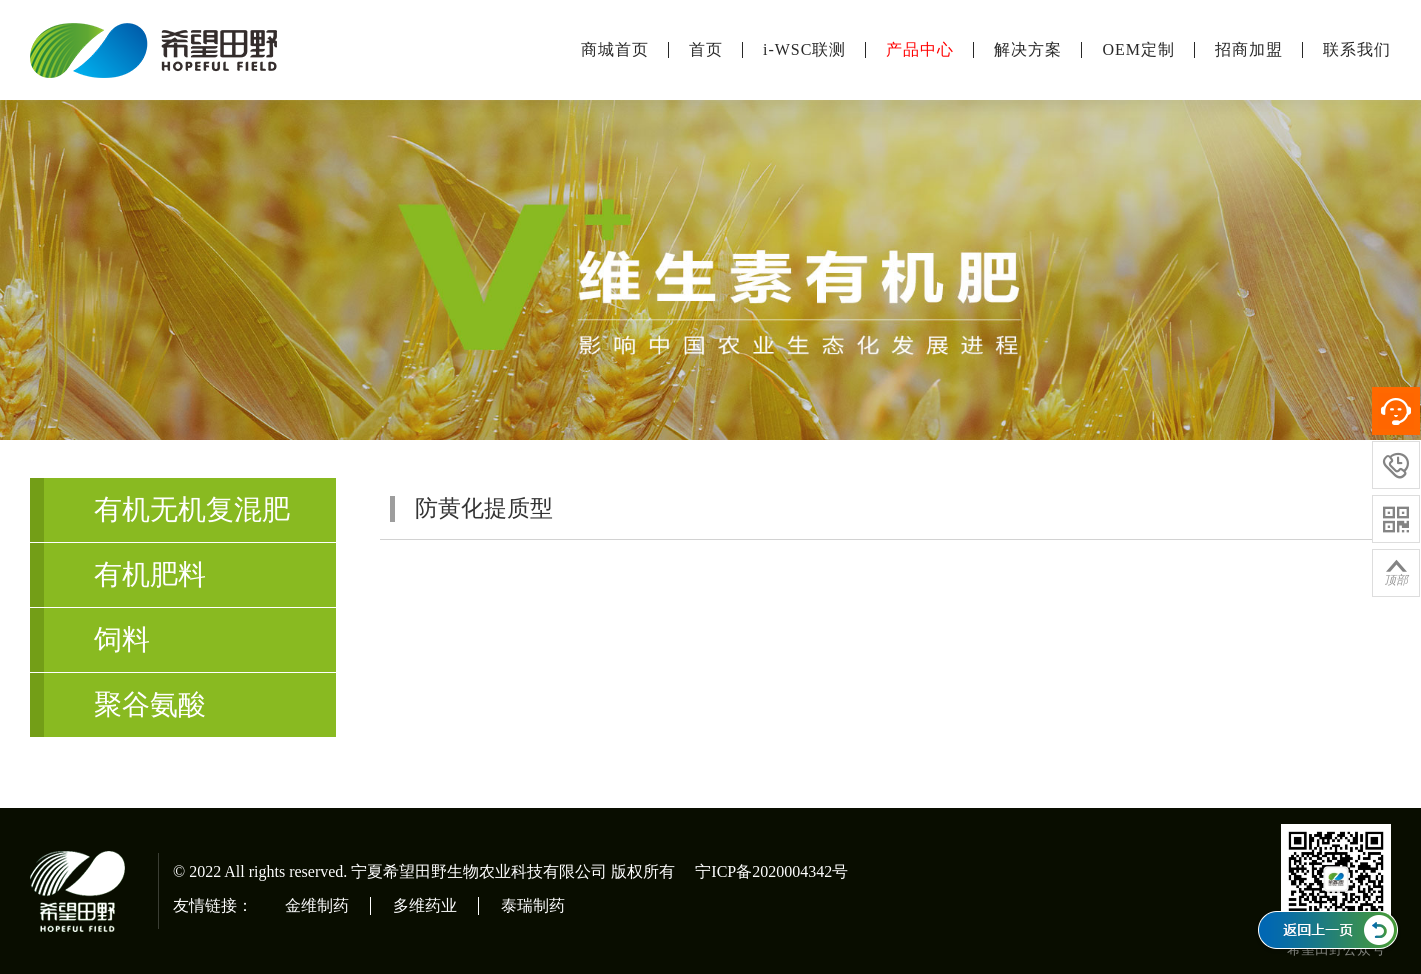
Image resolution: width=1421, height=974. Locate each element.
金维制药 (317, 905)
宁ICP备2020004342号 (771, 871)
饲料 (122, 639)
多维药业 (425, 905)
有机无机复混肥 (192, 509)
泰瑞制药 (533, 905)
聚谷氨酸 (150, 704)
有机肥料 (150, 574)
